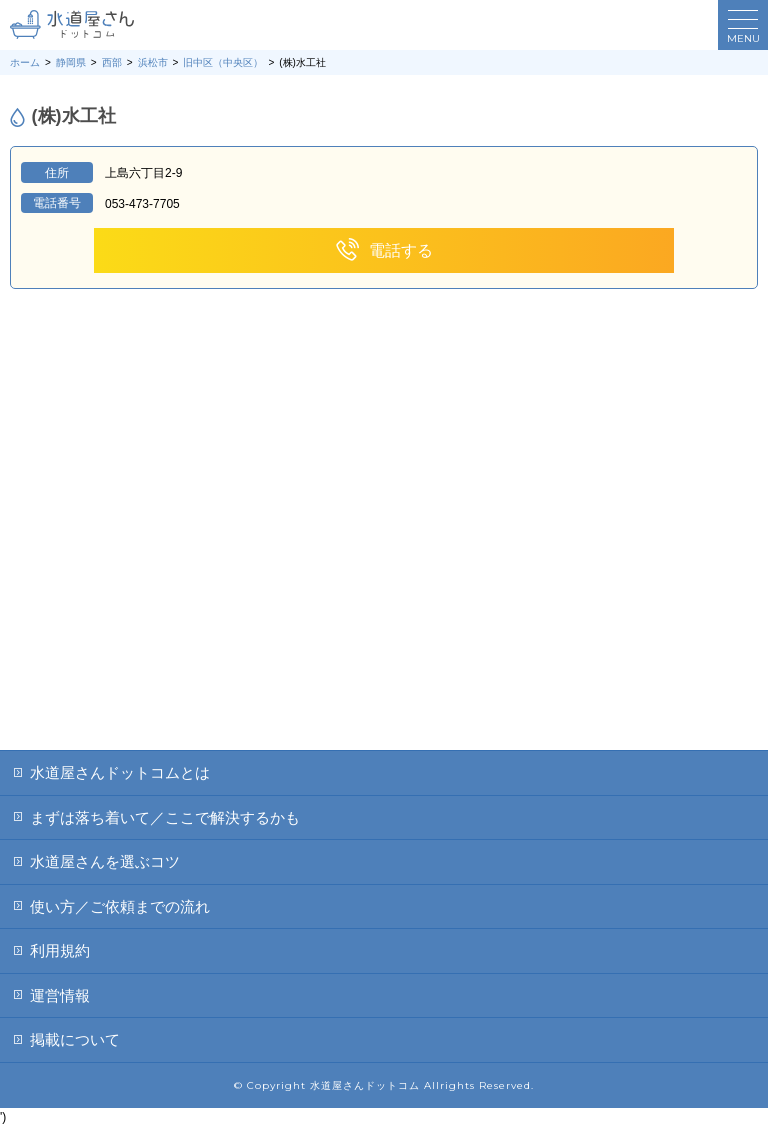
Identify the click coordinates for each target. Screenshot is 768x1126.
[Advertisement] (384, 600)
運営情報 (60, 995)
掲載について (75, 1039)
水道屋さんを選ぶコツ (105, 861)
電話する (383, 250)
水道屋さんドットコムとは (120, 772)
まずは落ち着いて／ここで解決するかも (165, 817)
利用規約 (60, 950)
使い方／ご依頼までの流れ (120, 906)
